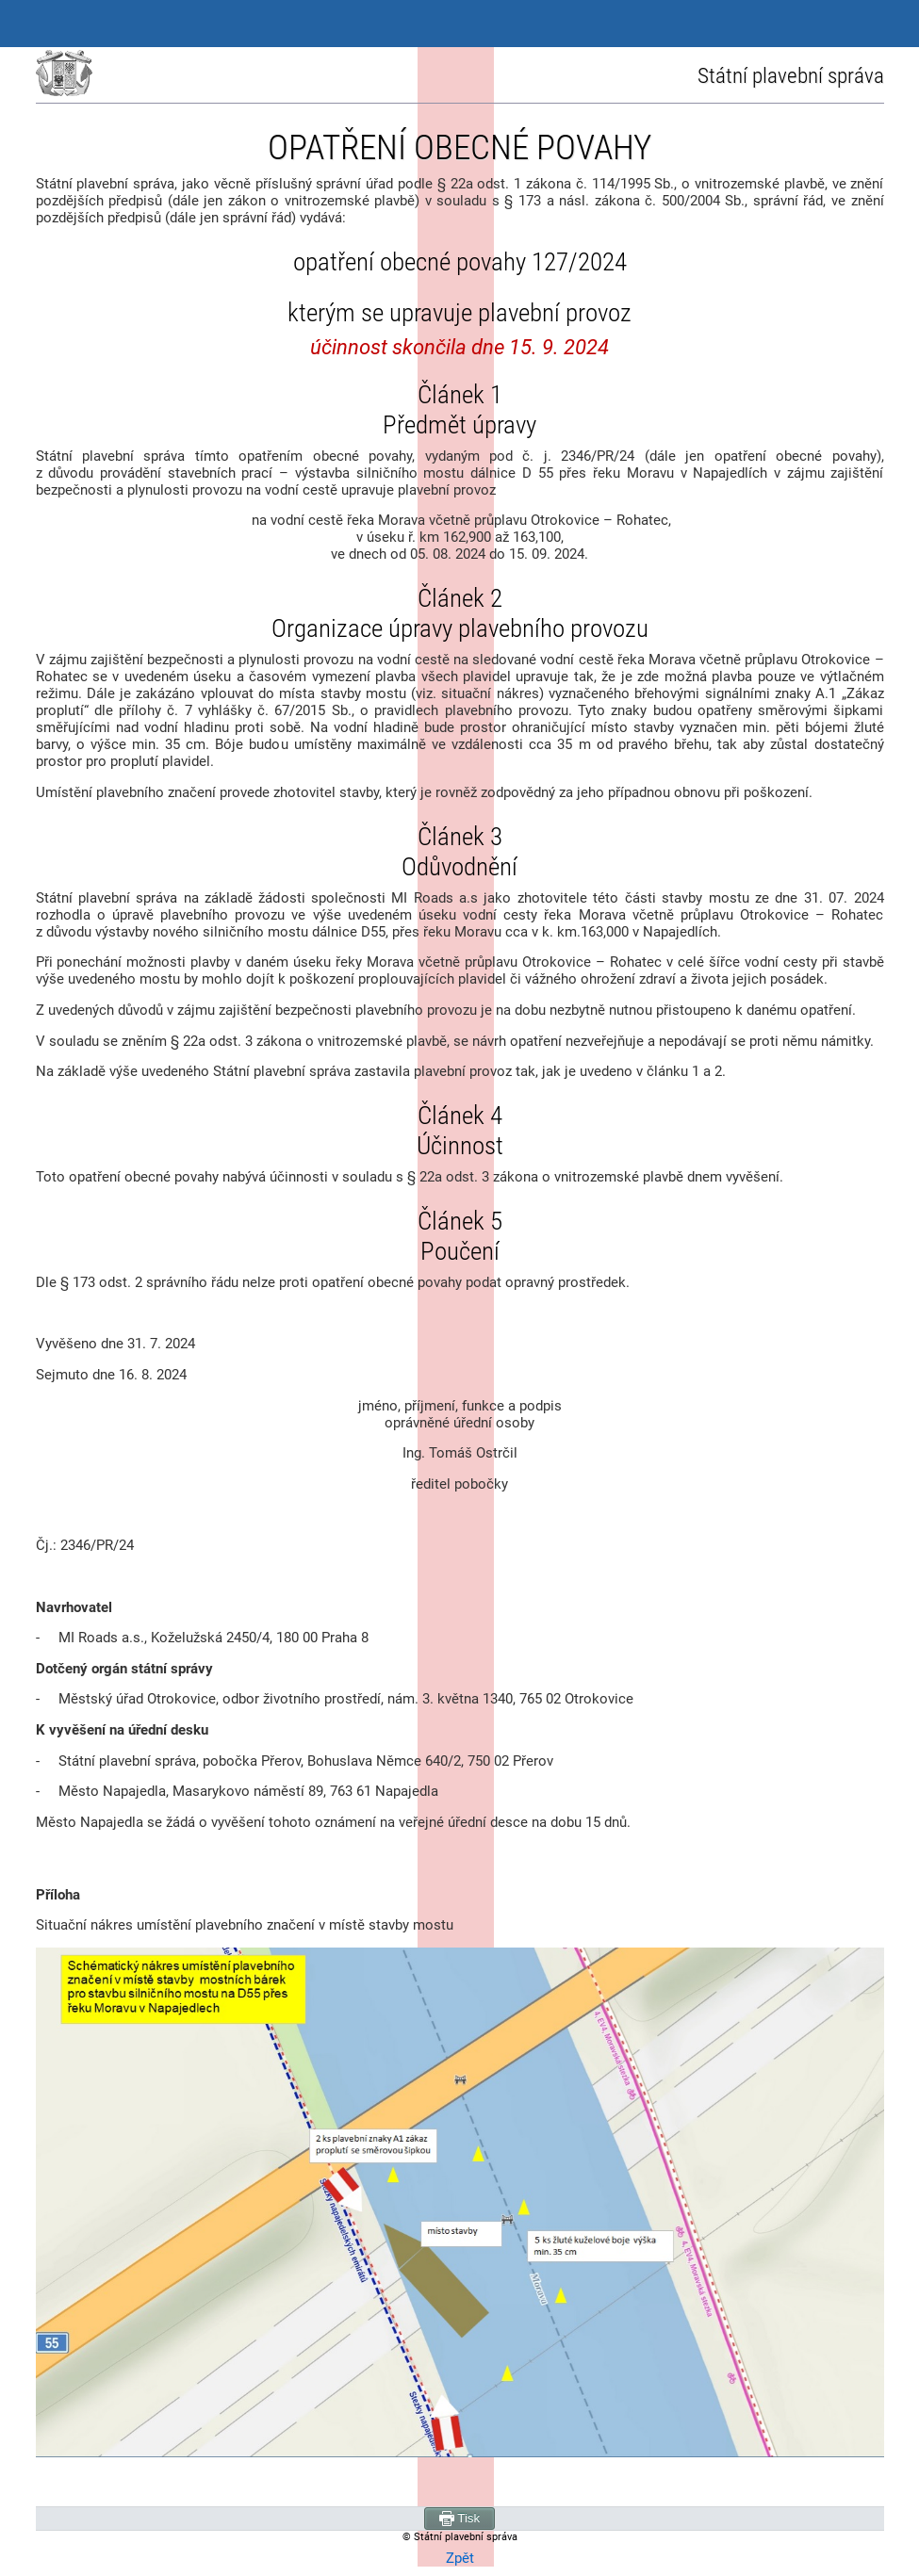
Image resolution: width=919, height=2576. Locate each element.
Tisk (459, 2518)
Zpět (460, 2558)
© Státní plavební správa (459, 2537)
